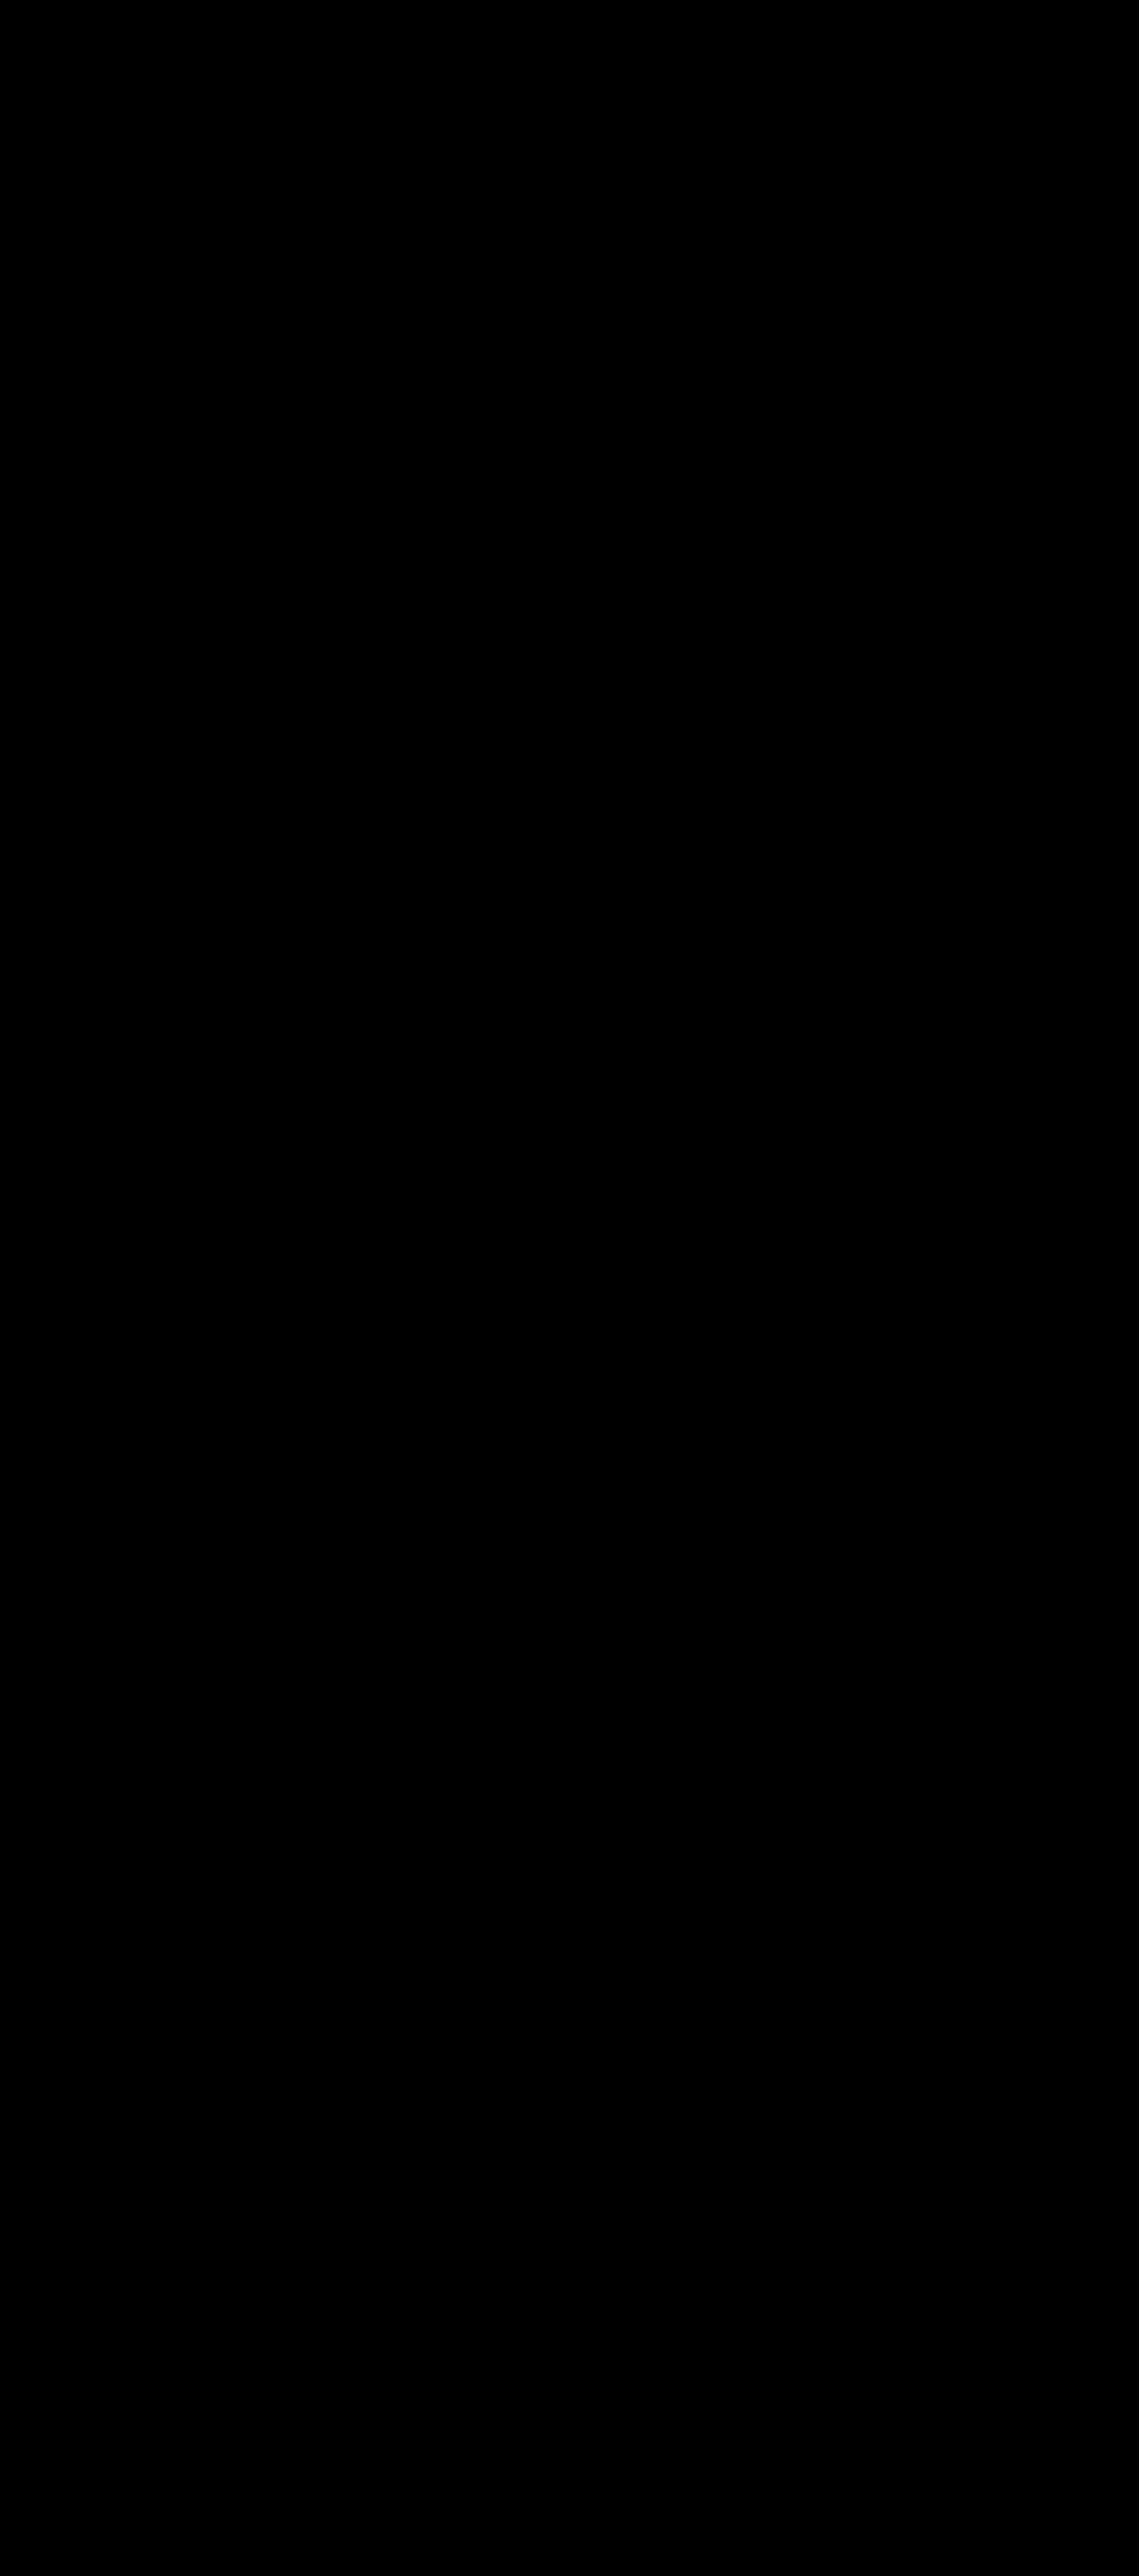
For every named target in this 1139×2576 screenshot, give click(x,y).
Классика (184, 450)
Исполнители (203, 18)
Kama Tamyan (985, 1275)
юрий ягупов (983, 296)
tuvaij (119, 2063)
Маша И (974, 2133)
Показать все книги (753, 483)
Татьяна (126, 1850)
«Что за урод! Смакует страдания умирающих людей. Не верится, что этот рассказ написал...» (369, 388)
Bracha (971, 56)
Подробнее (508, 2542)
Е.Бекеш (974, 433)
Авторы (143, 18)
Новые (158, 1437)
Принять (777, 2534)
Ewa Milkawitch (988, 175)
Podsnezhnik (136, 1536)
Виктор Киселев (990, 1173)
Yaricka (972, 811)
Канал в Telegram (787, 963)
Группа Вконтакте (787, 923)
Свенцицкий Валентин (219, 876)
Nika (966, 657)
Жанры (96, 18)
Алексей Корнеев (993, 1804)
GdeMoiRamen (986, 1549)
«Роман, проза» (233, 1139)
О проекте (312, 2553)
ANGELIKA (978, 537)
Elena (119, 2134)
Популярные (91, 1437)
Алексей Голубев (992, 1653)
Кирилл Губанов (990, 2372)
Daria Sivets (134, 1693)
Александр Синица (189, 1921)
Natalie (123, 1992)
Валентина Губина (193, 1622)
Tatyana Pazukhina (994, 2221)
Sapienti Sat (981, 1412)
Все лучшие (736, 868)
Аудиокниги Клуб (302, 593)
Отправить (612, 1497)
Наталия (975, 2045)
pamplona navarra (992, 899)
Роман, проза (101, 450)
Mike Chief (175, 1778)
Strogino (126, 2256)
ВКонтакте (107, 703)
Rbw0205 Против (992, 1925)
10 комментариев (614, 388)
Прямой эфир (1001, 18)
